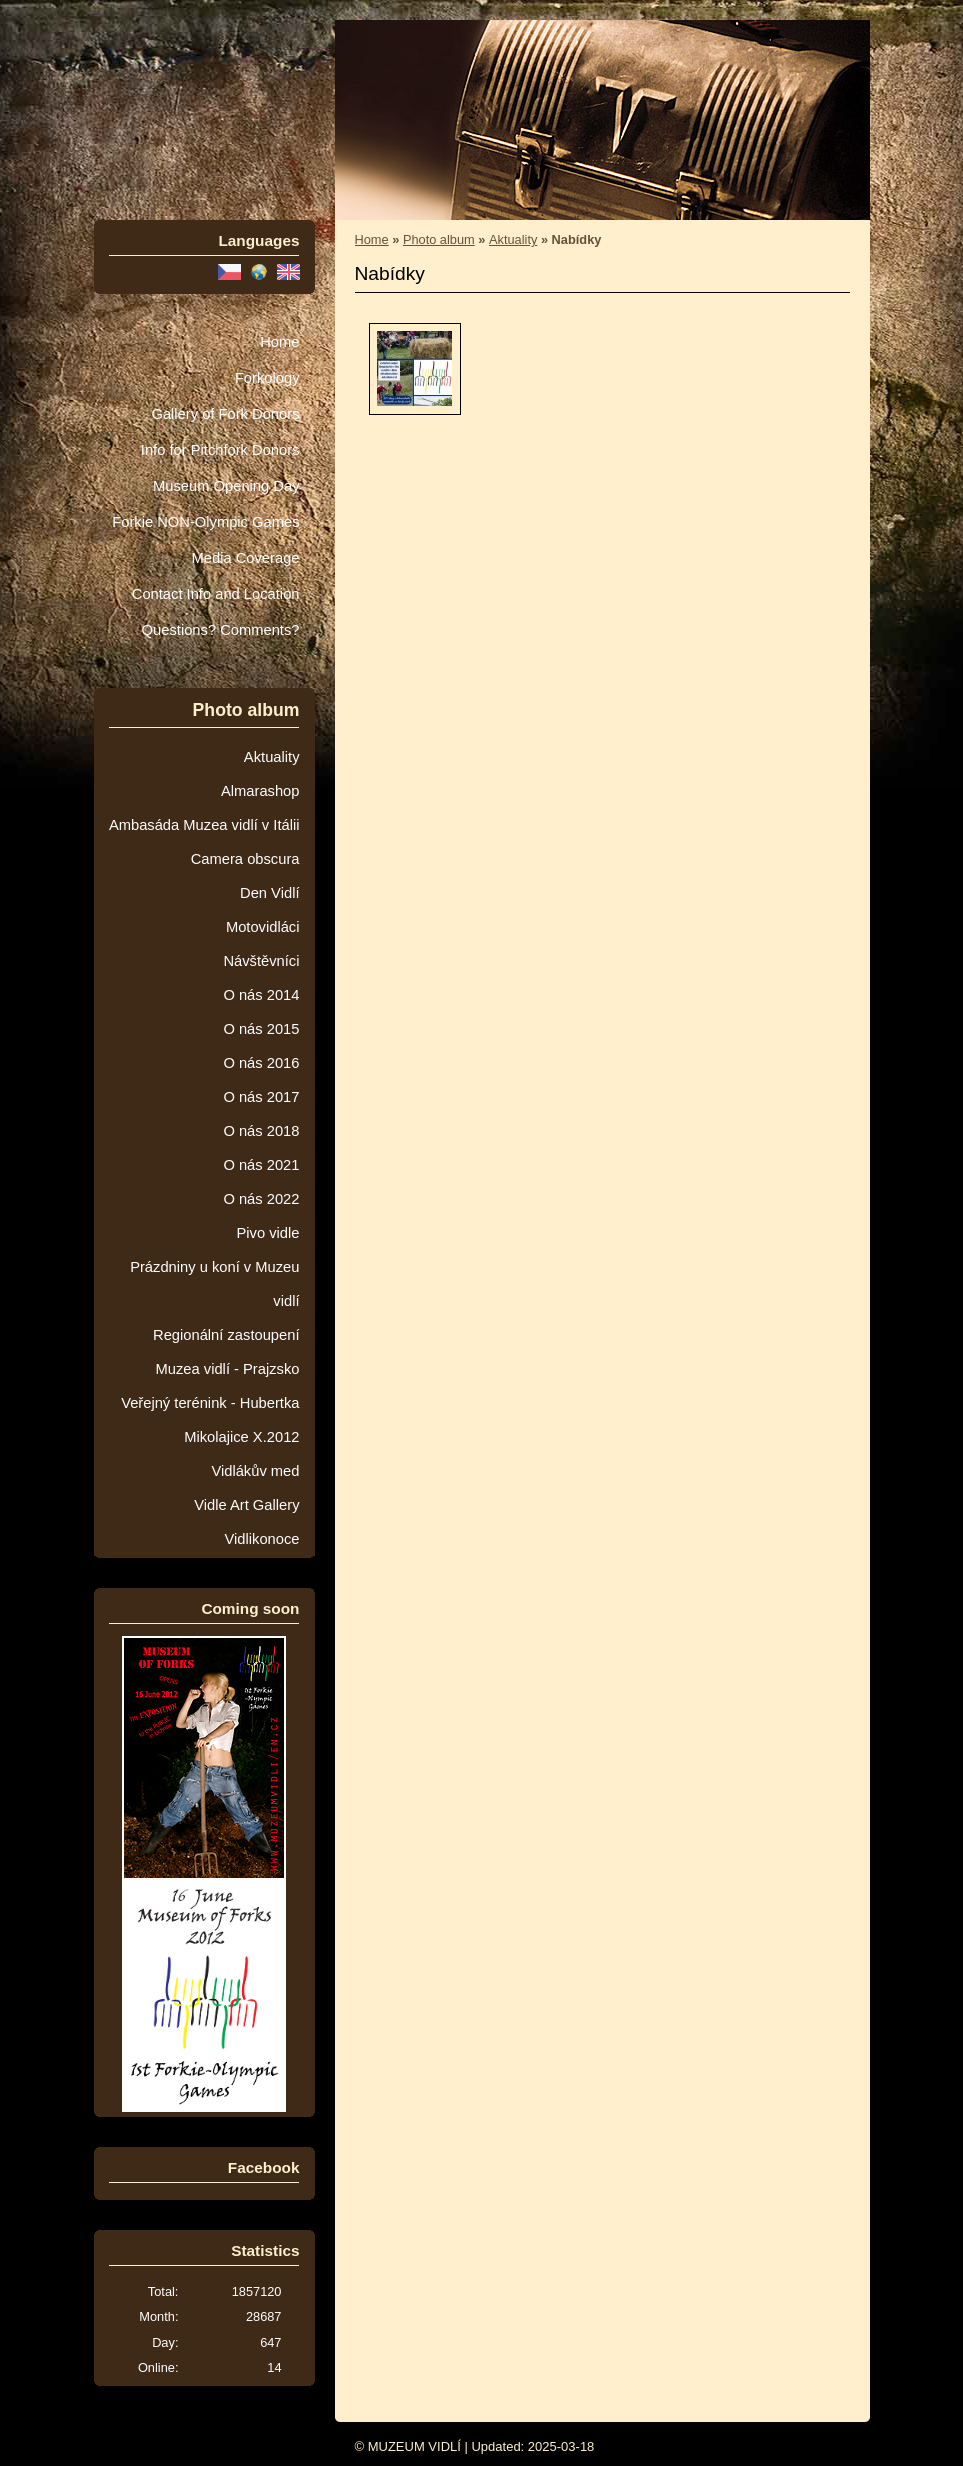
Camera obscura (245, 859)
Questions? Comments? (221, 630)
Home (279, 342)
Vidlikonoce (261, 1539)
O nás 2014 (261, 995)
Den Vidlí (269, 893)
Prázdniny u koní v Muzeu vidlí (214, 1284)
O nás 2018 (261, 1131)
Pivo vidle (268, 1233)
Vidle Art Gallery (246, 1505)
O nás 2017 (261, 1097)
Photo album (439, 239)
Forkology (267, 378)
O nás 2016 (261, 1063)
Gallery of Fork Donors (225, 414)
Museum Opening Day (226, 486)
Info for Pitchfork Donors (220, 450)
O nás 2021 (261, 1165)
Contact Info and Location (216, 594)
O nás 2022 (261, 1199)
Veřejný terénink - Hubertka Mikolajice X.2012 (210, 1420)
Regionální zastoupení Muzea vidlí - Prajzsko (226, 1352)
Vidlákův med (255, 1471)
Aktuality (272, 757)
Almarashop (260, 791)
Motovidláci (263, 927)
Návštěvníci (261, 961)
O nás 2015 (261, 1029)
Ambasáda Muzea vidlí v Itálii (204, 825)
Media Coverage (246, 558)
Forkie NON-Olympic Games (205, 522)
